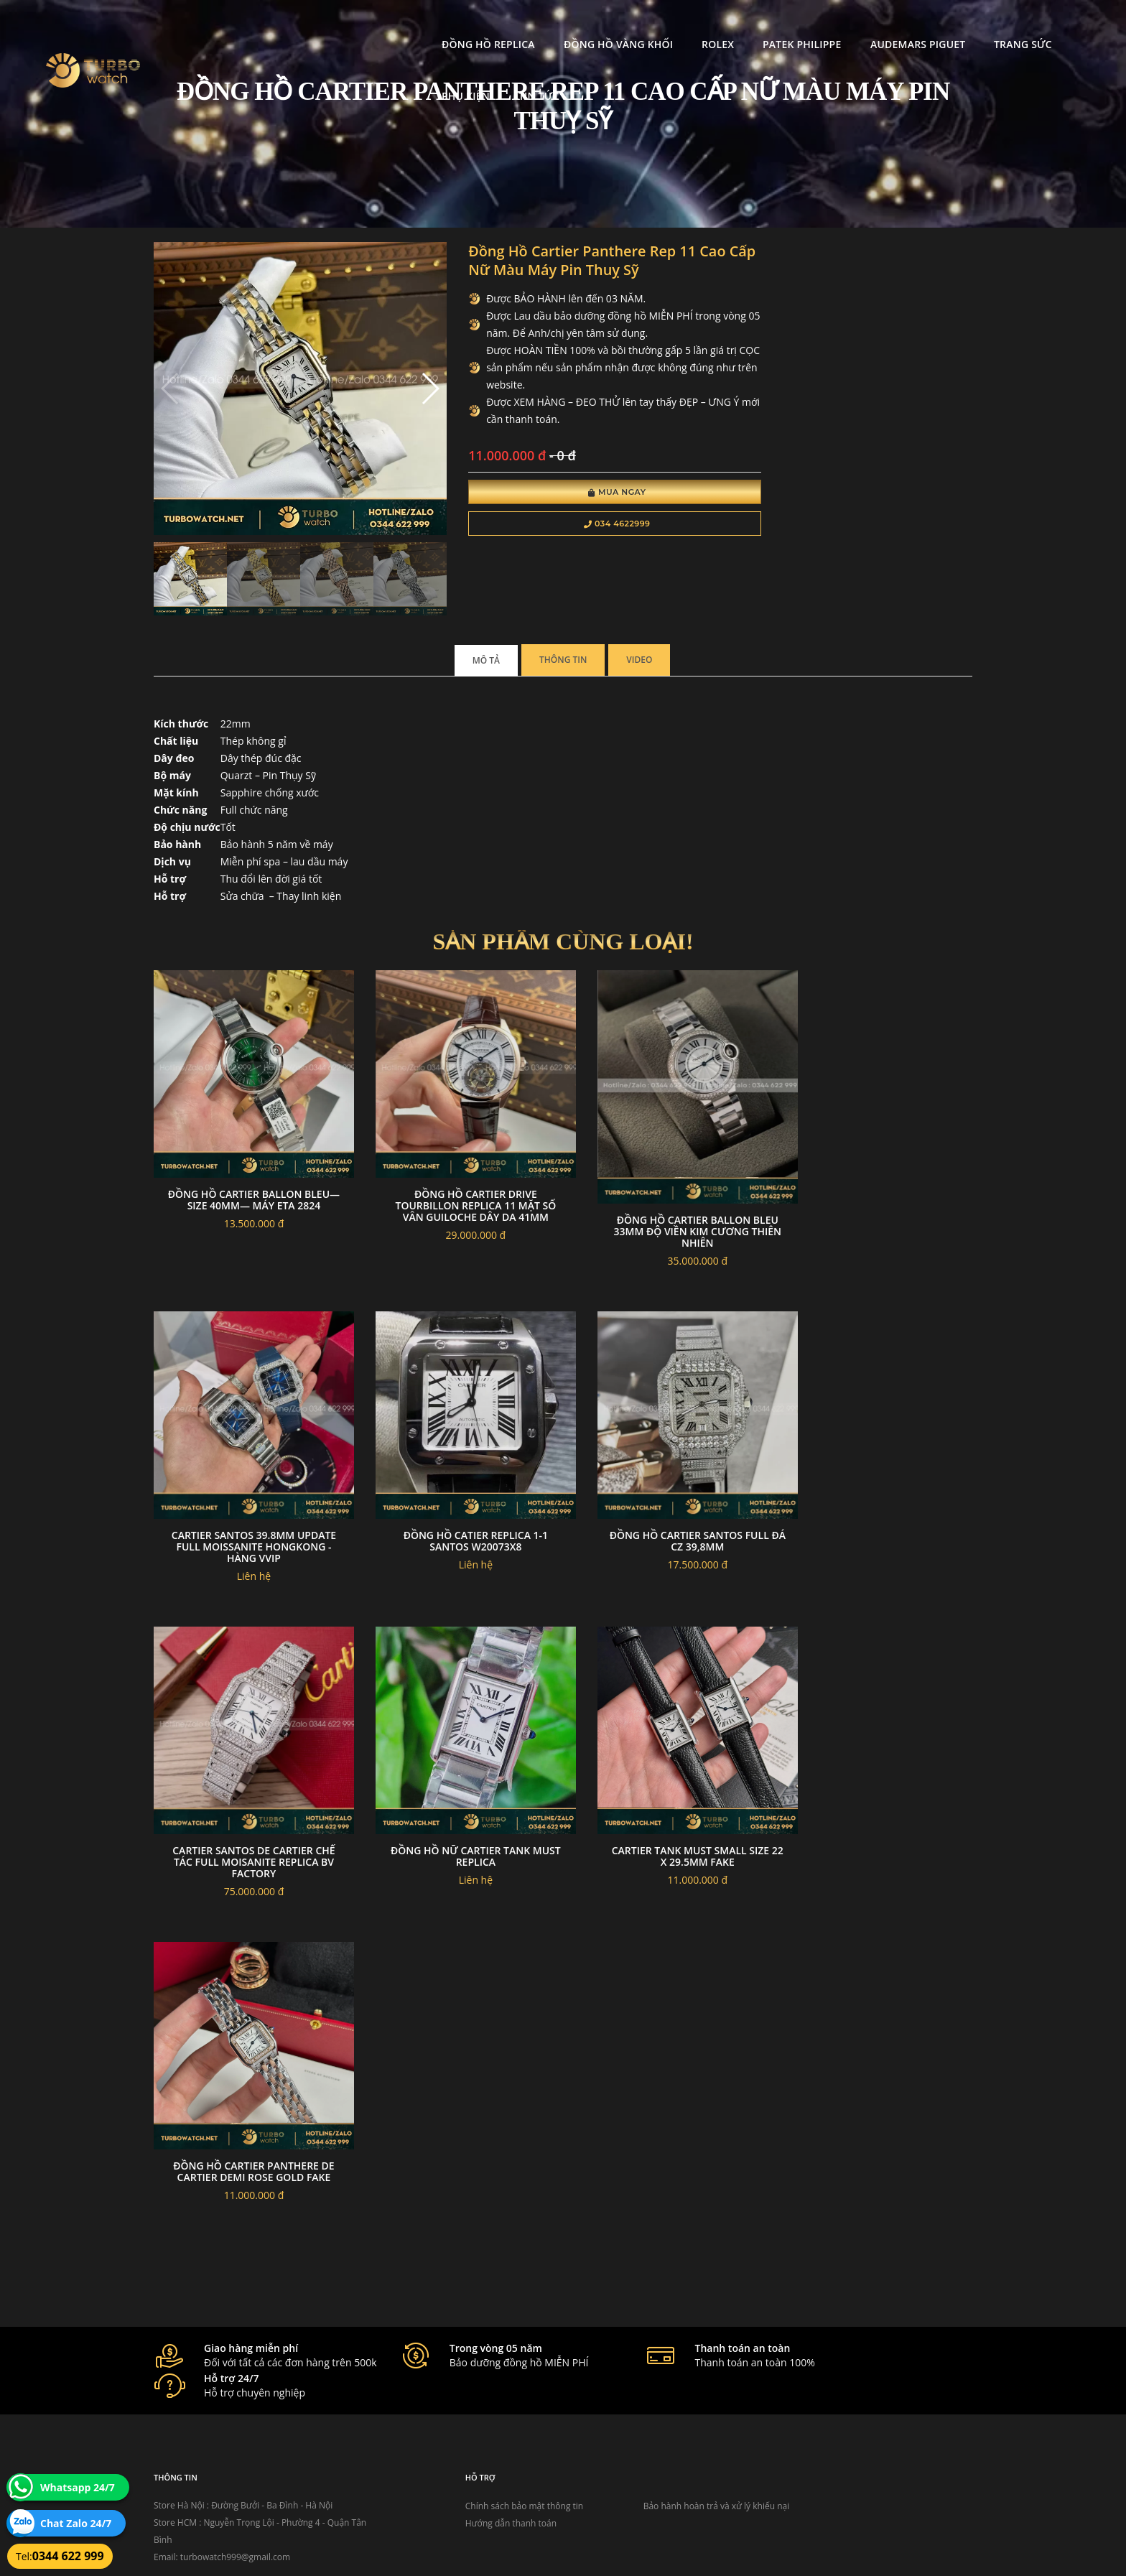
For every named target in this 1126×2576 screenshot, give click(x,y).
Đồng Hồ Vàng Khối (499, 25)
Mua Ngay (583, 494)
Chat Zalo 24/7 (75, 2523)
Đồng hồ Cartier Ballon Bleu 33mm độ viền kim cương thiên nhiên (668, 1193)
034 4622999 (582, 526)
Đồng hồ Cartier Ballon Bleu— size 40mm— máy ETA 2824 (248, 1163)
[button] (407, 379)
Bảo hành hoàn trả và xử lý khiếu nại (671, 2395)
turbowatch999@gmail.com (235, 2446)
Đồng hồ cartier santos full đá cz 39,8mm (247, 1769)
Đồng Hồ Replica (370, 25)
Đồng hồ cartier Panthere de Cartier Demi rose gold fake (247, 2073)
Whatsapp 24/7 (77, 2487)
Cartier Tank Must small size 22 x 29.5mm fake (878, 1769)
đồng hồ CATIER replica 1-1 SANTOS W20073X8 (878, 1466)
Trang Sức (904, 25)
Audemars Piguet (798, 25)
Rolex (599, 25)
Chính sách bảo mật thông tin (493, 2395)
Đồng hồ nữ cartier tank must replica (668, 1769)
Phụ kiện (986, 25)
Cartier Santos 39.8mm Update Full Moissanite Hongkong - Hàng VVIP (878, 1168)
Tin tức (1058, 25)
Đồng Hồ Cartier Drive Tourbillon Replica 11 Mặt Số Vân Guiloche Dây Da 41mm (458, 1168)
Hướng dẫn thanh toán (479, 2413)
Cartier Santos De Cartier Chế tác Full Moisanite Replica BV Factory (458, 1775)
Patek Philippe (683, 25)
